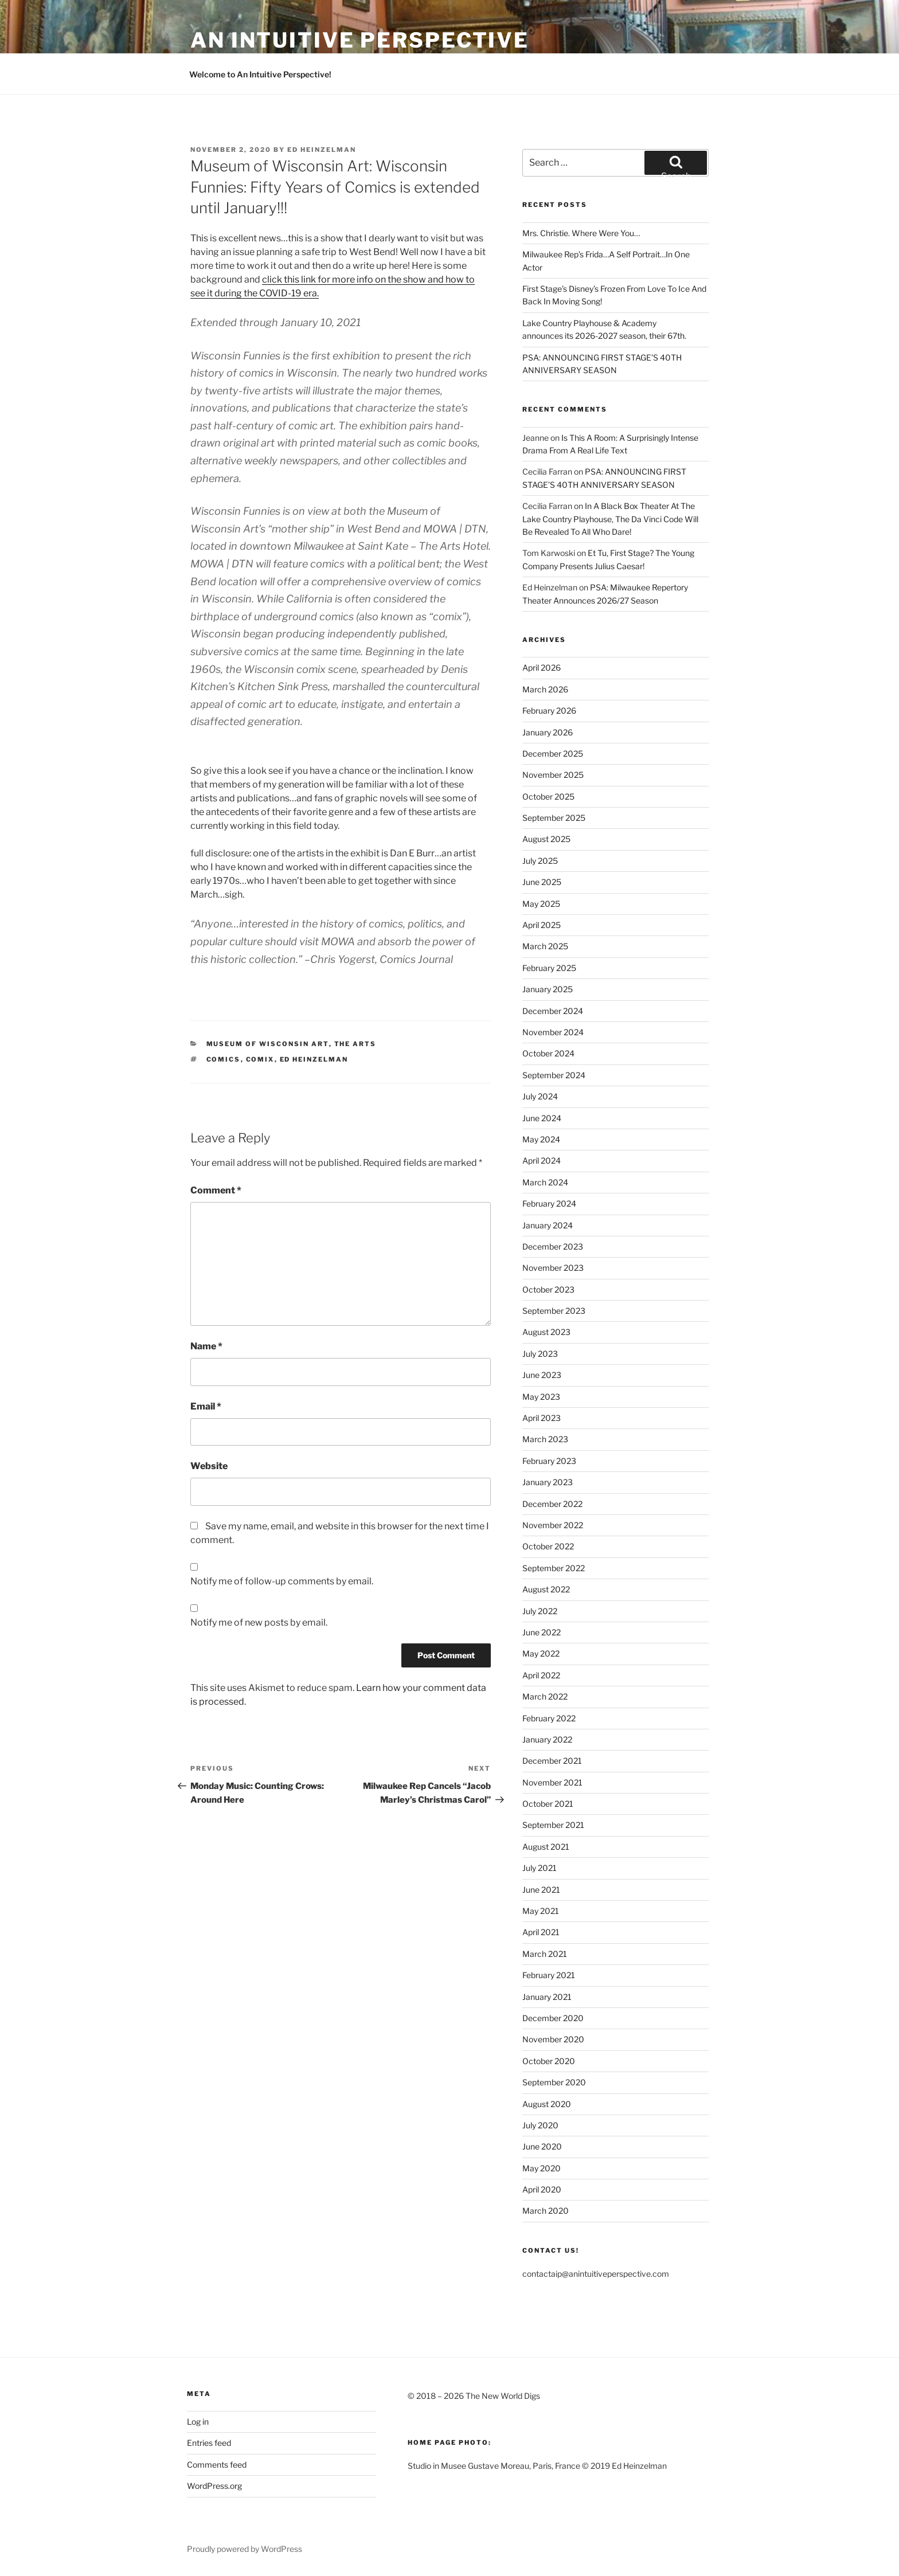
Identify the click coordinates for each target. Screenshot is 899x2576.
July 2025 (540, 861)
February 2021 (548, 1975)
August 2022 (546, 1589)
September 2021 (553, 1825)
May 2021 (540, 1911)
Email (205, 1406)
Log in (198, 2421)
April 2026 (541, 667)
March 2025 (545, 946)
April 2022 (541, 1675)
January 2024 (547, 1225)
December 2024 (552, 1011)
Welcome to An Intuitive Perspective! (260, 74)
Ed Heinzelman (321, 150)
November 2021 (552, 1782)
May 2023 (541, 1396)
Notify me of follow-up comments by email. (281, 1581)
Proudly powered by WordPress (244, 2549)
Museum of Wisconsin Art (267, 1044)
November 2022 (552, 1525)
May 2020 (541, 2168)
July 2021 (539, 1868)
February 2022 (549, 1718)
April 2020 (541, 2189)
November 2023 (553, 1268)
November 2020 (553, 2039)
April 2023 (541, 1418)
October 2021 (547, 1803)
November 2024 (553, 1032)
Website (209, 1466)
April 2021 (541, 1932)
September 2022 (553, 1568)
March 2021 (544, 1954)
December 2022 (552, 1504)
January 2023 (547, 1482)
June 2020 (542, 2146)
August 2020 (546, 2104)
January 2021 (547, 1997)
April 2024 (541, 1160)
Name (206, 1346)
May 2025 (541, 904)
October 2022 (548, 1546)
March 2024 (545, 1182)
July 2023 (540, 1354)
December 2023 (552, 1246)
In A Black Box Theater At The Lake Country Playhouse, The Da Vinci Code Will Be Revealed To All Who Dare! (610, 519)
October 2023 (548, 1289)
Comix (260, 1059)
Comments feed (217, 2464)
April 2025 (541, 925)
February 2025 (549, 968)
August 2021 (545, 1846)
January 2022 (547, 1739)
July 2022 (539, 1611)
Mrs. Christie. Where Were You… (581, 233)
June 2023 (541, 1375)
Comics (223, 1059)
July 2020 (540, 2125)
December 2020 (553, 2018)
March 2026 (545, 689)
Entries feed (209, 2443)
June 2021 (541, 1889)
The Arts (355, 1044)
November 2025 (553, 775)
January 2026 (547, 732)
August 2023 (546, 1332)
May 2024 (541, 1139)
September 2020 (554, 2082)
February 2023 (549, 1461)
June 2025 (541, 882)
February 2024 (549, 1203)
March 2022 (545, 1696)
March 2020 (545, 2210)
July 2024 (540, 1096)
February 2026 (549, 710)
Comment (215, 1190)
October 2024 (548, 1053)
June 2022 (541, 1632)
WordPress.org (214, 2486)
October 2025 (548, 796)
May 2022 (541, 1653)
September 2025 (553, 818)
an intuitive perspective (359, 40)
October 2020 (548, 2061)
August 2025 (546, 839)
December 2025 (552, 753)
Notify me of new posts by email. (258, 1622)
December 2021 (552, 1760)
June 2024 (541, 1118)
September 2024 (553, 1075)
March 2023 (545, 1439)
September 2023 (553, 1311)
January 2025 (547, 989)
